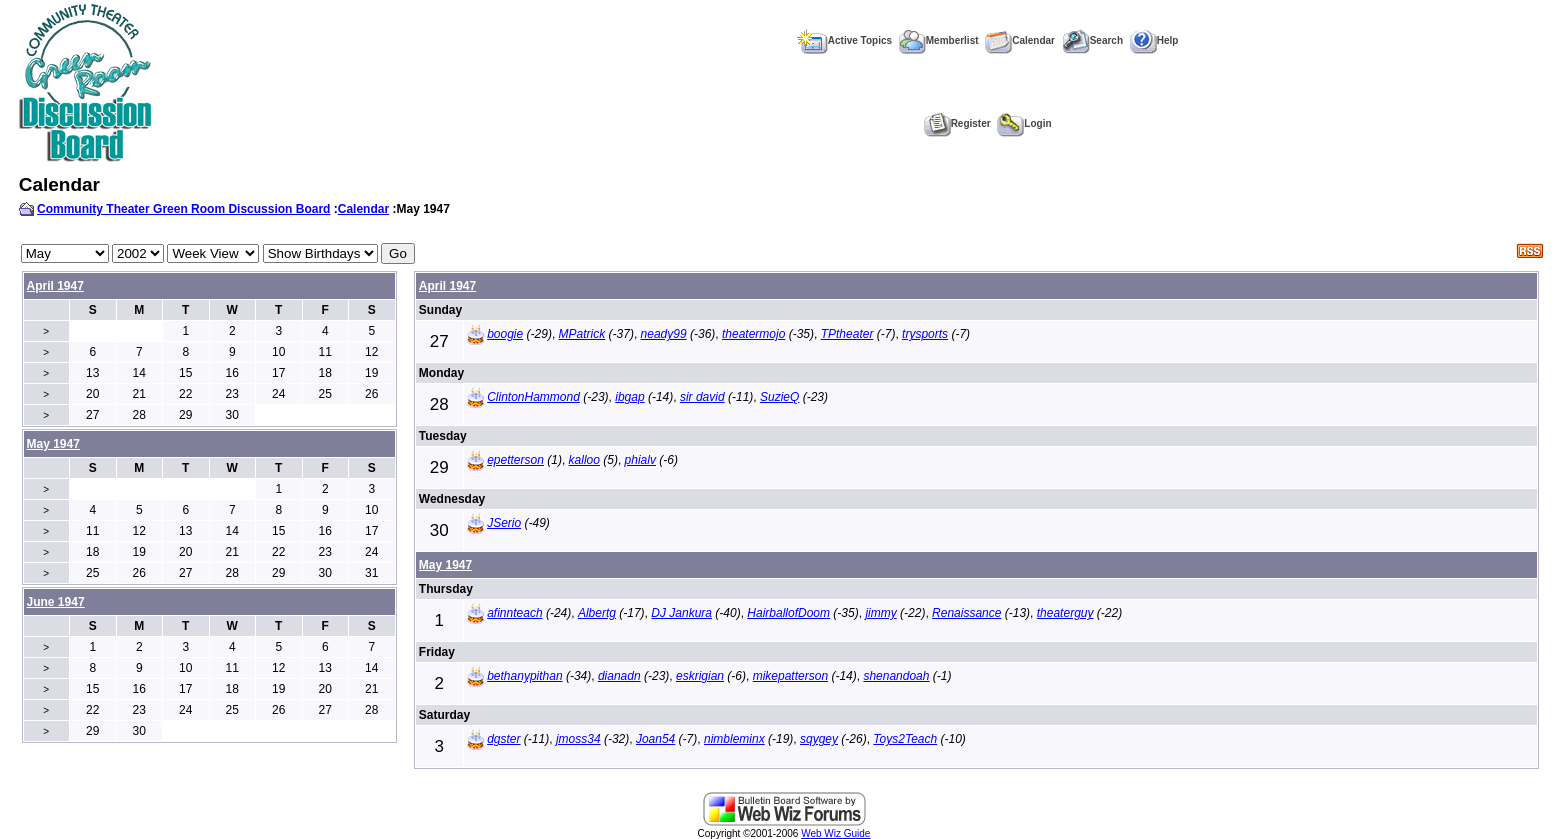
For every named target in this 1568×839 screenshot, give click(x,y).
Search (1092, 40)
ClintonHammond (533, 397)
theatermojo (753, 334)
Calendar (1020, 40)
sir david (702, 397)
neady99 (664, 334)
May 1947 (445, 565)
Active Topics (844, 40)
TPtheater (847, 334)
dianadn (619, 676)
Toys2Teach (905, 739)
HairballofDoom (788, 613)
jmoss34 (578, 739)
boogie (505, 334)
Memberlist (939, 40)
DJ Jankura (681, 613)
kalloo (584, 460)
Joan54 (655, 739)
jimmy (880, 613)
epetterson (515, 460)
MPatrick (582, 334)
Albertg (597, 613)
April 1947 (55, 286)
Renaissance (966, 613)
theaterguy (1065, 613)
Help (1154, 40)
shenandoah (896, 676)
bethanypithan (524, 676)
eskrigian (700, 676)
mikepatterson (790, 676)
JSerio (504, 523)
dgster (503, 739)
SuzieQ (779, 397)
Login (1024, 123)
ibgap (629, 397)
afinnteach (514, 613)
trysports (925, 334)
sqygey (819, 739)
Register (957, 123)
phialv (640, 460)
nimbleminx (734, 739)
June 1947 (56, 602)
